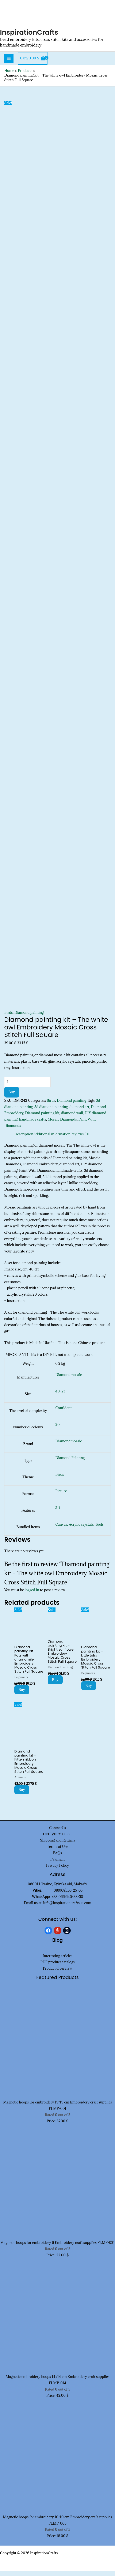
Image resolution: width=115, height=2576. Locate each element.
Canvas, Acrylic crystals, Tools (79, 1529)
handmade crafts (32, 1124)
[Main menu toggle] (9, 63)
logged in (32, 1594)
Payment (57, 1864)
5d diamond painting (51, 1111)
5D (57, 1512)
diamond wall (72, 1118)
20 (57, 1429)
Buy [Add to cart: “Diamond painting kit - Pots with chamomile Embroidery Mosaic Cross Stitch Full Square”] (22, 1694)
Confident (63, 1412)
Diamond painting (29, 1017)
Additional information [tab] (51, 1139)
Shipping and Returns (57, 1845)
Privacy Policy (57, 1870)
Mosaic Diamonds (62, 1124)
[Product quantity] (27, 1087)
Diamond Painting (70, 1462)
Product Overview (57, 1973)
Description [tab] (23, 1139)
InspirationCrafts (32, 37)
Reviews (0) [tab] (79, 1139)
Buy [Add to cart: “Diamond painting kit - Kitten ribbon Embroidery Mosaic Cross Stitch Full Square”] (22, 1794)
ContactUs (57, 1832)
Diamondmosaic (68, 1379)
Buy (11, 1097)
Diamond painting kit (42, 1118)
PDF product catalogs (57, 1967)
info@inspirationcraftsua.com (67, 1908)
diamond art (79, 1111)
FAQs (57, 1857)
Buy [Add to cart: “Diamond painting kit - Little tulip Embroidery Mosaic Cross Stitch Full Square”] (88, 1690)
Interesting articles (57, 1960)
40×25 (60, 1396)
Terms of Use (57, 1851)
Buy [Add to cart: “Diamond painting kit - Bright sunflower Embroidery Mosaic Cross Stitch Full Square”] (55, 1684)
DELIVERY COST (57, 1839)
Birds (8, 1017)
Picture (61, 1496)
